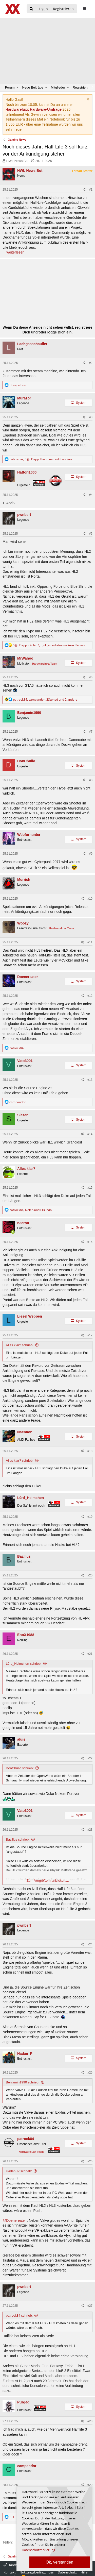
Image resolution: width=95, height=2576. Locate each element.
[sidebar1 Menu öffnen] (84, 8)
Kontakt (10, 2572)
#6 (90, 677)
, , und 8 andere (40, 459)
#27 (89, 2306)
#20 (89, 1575)
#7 (90, 731)
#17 (89, 1335)
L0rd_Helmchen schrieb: (24, 1663)
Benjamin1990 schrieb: (22, 2082)
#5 (90, 533)
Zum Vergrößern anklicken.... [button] (48, 1880)
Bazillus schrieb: (18, 1839)
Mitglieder (58, 87)
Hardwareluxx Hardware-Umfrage (34, 109)
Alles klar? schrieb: (19, 1345)
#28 (89, 2421)
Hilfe (84, 2572)
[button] (17, 87)
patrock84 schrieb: (19, 2315)
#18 (89, 1451)
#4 (90, 495)
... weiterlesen (13, 252)
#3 (90, 417)
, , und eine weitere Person (49, 645)
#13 (89, 1080)
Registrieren (81, 87)
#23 (89, 1829)
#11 (89, 942)
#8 (90, 780)
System (81, 403)
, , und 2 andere (45, 699)
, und (30, 1210)
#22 (89, 1758)
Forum (10, 87)
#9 (90, 853)
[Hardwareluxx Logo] (13, 9)
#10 (89, 898)
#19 (89, 1517)
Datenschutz (67, 2572)
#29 (89, 2485)
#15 (89, 1187)
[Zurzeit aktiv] (13, 1232)
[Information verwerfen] (87, 100)
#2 (90, 363)
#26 (89, 2161)
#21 (89, 1654)
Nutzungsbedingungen (37, 2572)
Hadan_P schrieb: (19, 2171)
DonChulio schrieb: (20, 1768)
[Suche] (31, 9)
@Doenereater (14, 2220)
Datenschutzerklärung (38, 2550)
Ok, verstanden (59, 2562)
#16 (89, 1242)
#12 (89, 996)
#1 (90, 189)
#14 (89, 1134)
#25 (89, 2072)
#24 (89, 1944)
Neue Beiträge (32, 87)
